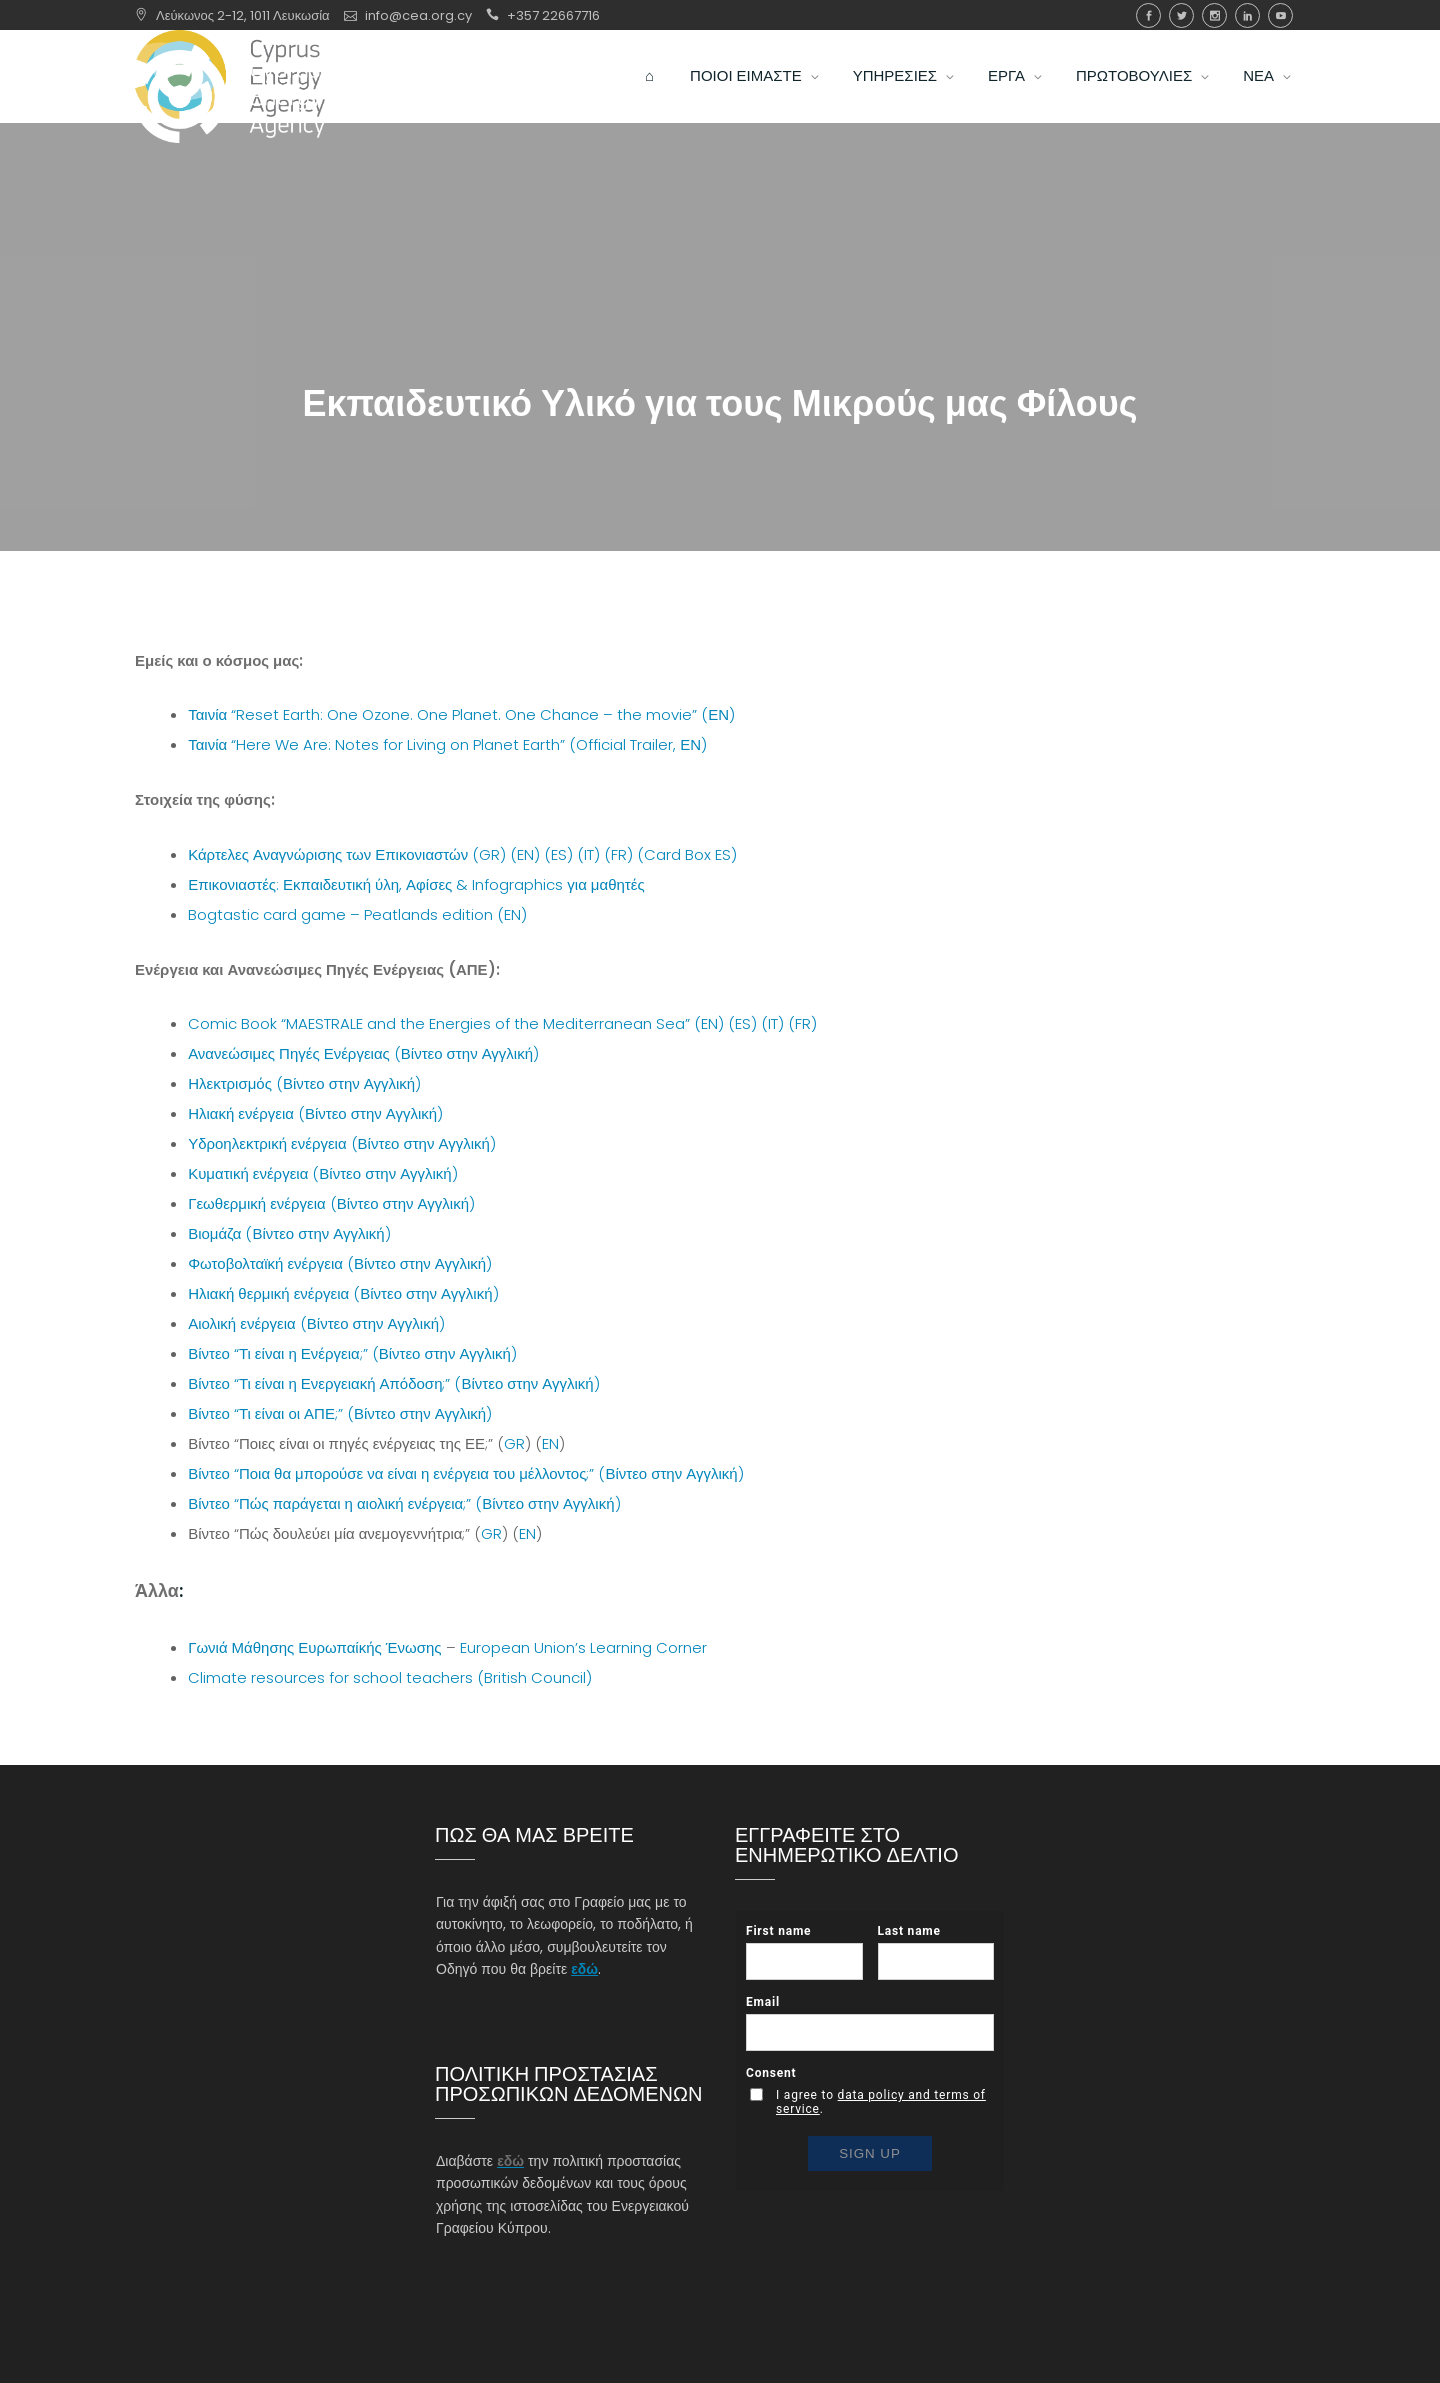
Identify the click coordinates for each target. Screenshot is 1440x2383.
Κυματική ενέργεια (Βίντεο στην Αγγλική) (322, 1173)
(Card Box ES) (687, 854)
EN (550, 1443)
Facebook (1148, 15)
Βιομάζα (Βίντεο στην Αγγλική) (289, 1233)
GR (514, 1443)
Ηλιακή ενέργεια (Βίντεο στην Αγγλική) (315, 1113)
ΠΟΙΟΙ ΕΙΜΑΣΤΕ (746, 95)
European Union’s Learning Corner (583, 1647)
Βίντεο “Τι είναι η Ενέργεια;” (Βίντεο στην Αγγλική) (352, 1353)
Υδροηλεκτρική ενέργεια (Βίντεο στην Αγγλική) (342, 1143)
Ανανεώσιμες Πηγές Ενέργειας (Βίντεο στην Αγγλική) (363, 1053)
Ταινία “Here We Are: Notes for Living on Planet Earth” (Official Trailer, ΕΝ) (447, 744)
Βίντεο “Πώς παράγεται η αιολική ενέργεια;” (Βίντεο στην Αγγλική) (404, 1503)
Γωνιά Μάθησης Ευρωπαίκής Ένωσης (314, 1647)
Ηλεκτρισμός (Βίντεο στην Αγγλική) (304, 1083)
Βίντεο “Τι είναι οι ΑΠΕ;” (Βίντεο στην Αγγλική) (340, 1413)
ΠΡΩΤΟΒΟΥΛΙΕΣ (1134, 95)
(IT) (588, 854)
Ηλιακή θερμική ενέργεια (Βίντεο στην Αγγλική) (343, 1293)
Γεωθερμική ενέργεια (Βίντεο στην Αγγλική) (331, 1203)
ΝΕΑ (1258, 95)
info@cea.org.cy (418, 15)
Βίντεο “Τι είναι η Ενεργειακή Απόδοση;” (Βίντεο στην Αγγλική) (394, 1383)
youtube (1280, 15)
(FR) (618, 854)
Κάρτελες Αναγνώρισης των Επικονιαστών (328, 854)
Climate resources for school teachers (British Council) (390, 1677)
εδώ (584, 1969)
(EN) (525, 854)
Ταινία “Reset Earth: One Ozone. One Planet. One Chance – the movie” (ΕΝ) (461, 714)
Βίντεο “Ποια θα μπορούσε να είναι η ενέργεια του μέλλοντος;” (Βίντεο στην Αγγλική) (465, 1473)
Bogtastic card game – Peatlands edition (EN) (357, 914)
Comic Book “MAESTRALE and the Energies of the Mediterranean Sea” (439, 1023)
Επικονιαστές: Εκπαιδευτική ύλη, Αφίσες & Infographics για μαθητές (416, 884)
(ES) (558, 854)
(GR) (489, 854)
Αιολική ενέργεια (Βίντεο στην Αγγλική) (316, 1323)
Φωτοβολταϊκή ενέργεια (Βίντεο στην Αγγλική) (340, 1263)
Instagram (1214, 15)
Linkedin (1247, 15)
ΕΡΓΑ (1006, 95)
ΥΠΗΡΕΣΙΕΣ (895, 95)
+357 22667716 (553, 15)
